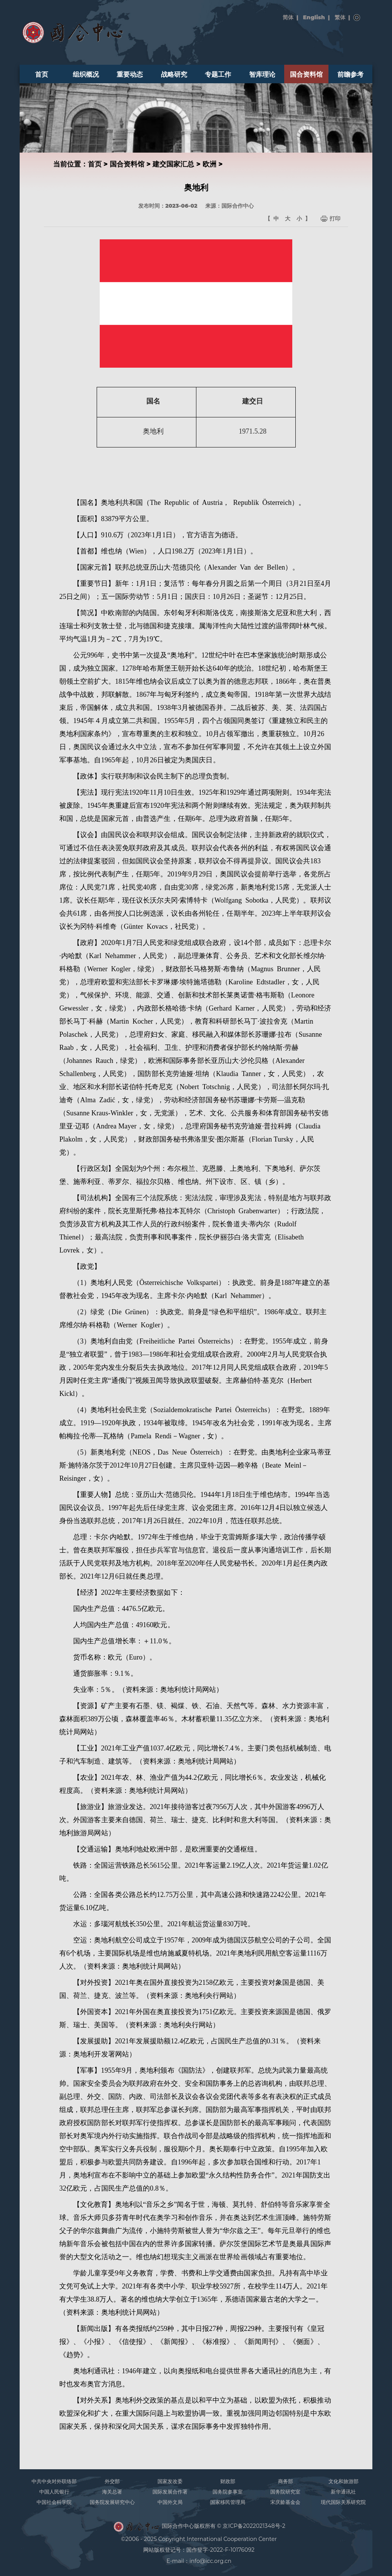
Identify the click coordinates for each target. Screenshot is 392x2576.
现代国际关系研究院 (343, 2502)
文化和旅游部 (343, 2481)
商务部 (285, 2481)
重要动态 (130, 74)
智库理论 (262, 74)
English (314, 17)
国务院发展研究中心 (112, 2502)
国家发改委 (170, 2481)
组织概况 (86, 74)
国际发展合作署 (170, 2492)
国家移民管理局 (227, 2502)
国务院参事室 (228, 2492)
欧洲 (209, 164)
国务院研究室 (285, 2492)
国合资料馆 (306, 74)
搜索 (357, 18)
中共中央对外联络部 (54, 2481)
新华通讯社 (343, 2492)
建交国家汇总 (173, 164)
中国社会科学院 (54, 2502)
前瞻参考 (350, 74)
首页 (41, 74)
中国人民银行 (54, 2492)
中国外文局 (170, 2502)
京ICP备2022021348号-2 (254, 2526)
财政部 (227, 2481)
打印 (335, 218)
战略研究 (174, 74)
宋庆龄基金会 (285, 2502)
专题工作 (218, 74)
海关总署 (112, 2492)
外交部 (112, 2481)
